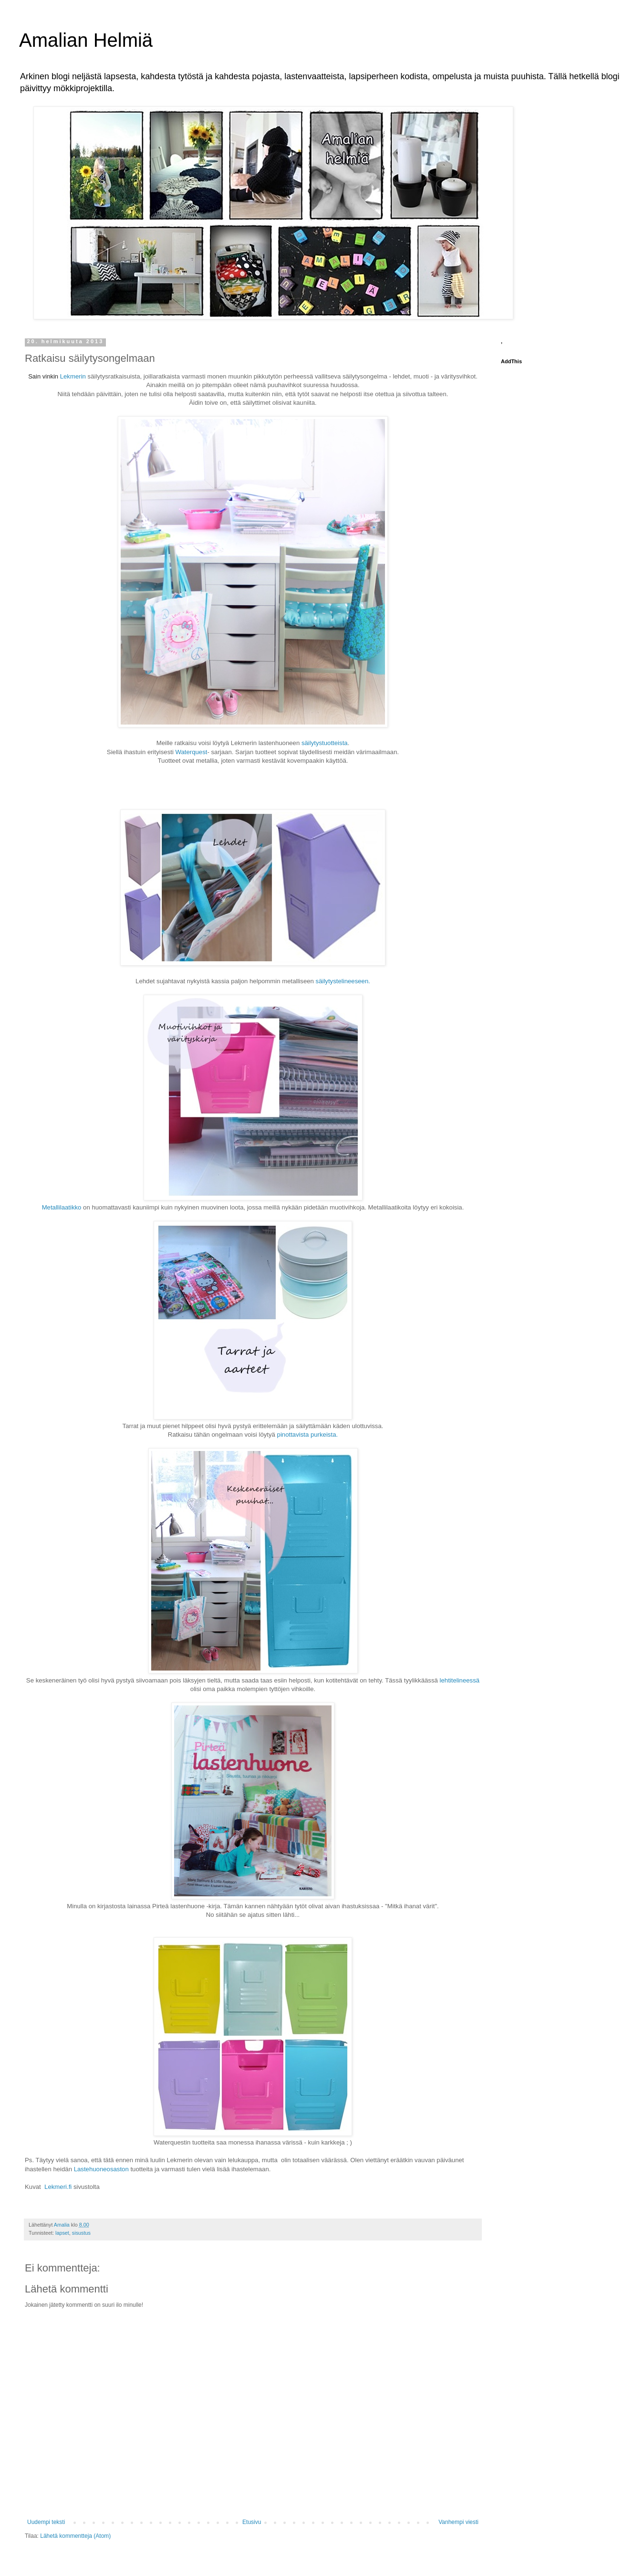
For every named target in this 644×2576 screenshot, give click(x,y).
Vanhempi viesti (458, 2522)
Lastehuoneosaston (101, 2169)
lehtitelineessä (458, 1680)
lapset (62, 2233)
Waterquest (192, 752)
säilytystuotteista (324, 743)
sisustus (81, 2233)
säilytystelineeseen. (343, 981)
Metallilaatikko (62, 1207)
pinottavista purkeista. (307, 1434)
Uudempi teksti (46, 2522)
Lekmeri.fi (58, 2186)
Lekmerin (73, 376)
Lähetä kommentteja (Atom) (75, 2536)
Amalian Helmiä (86, 40)
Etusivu (251, 2522)
